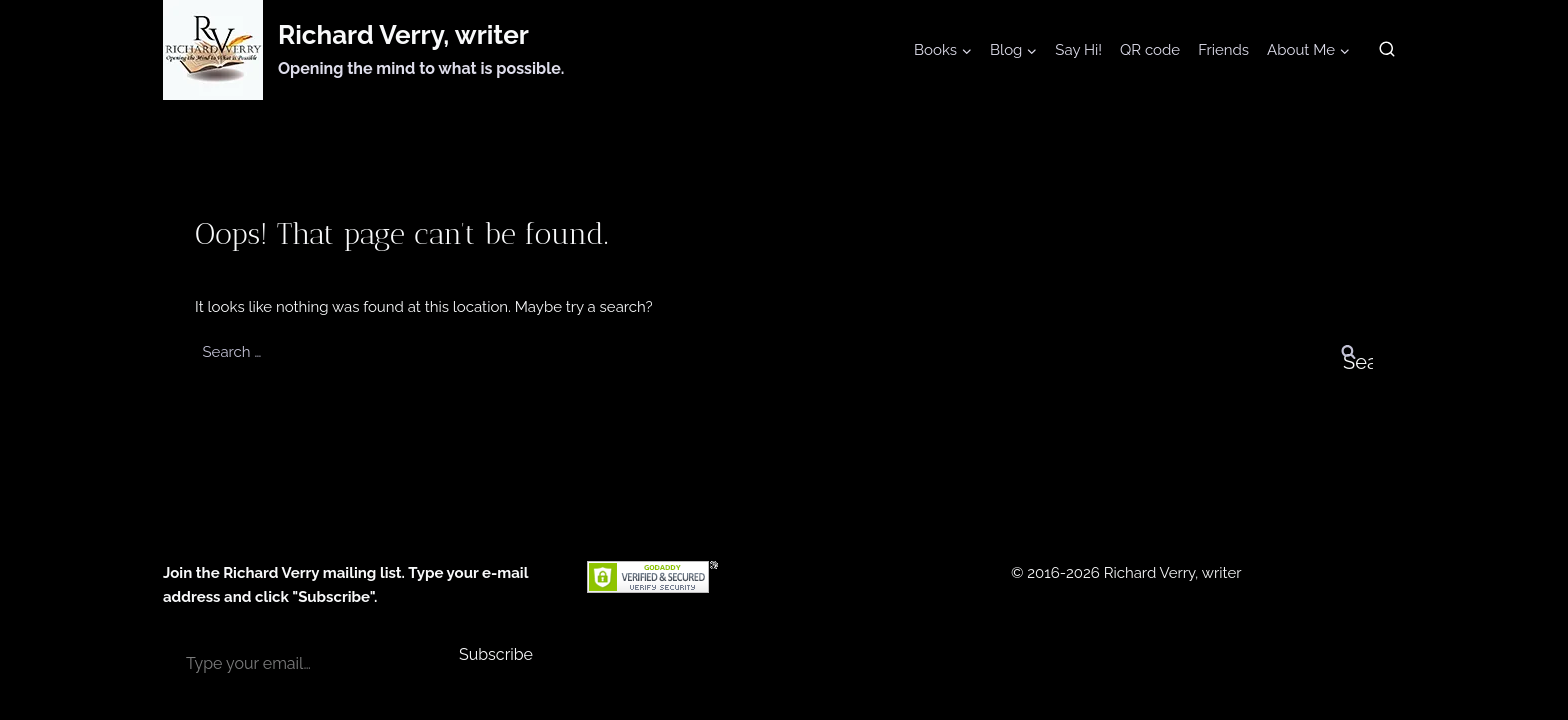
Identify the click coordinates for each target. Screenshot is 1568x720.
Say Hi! (1078, 50)
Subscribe (496, 654)
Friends (1223, 50)
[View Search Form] (1387, 50)
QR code (1150, 50)
